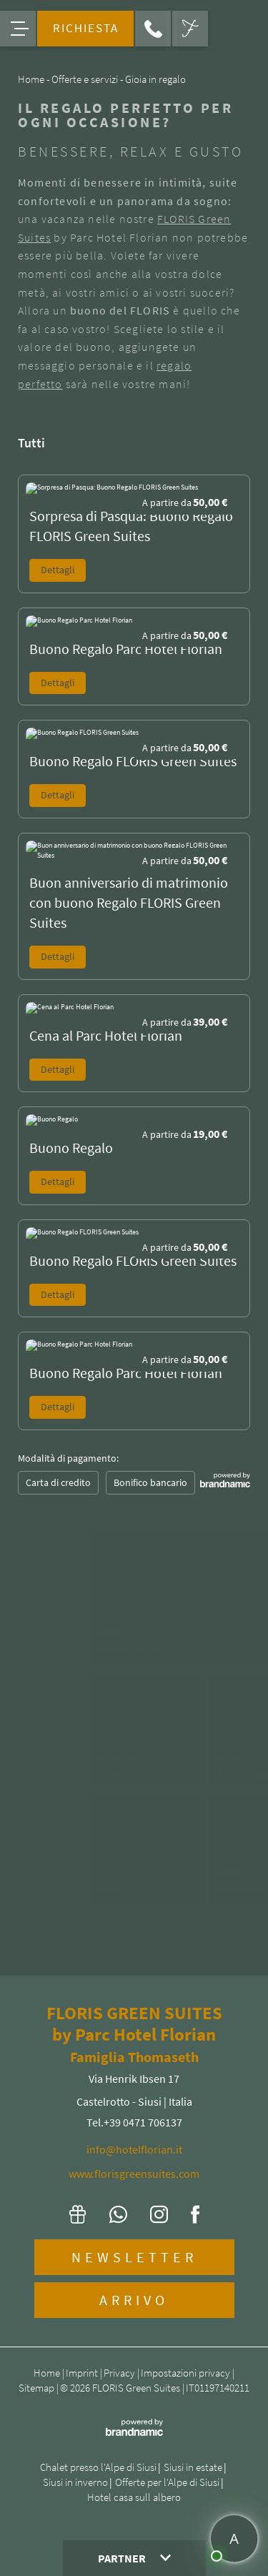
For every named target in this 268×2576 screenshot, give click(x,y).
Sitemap (37, 2387)
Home (48, 2372)
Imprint (83, 2372)
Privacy (120, 2372)
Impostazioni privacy (186, 2372)
